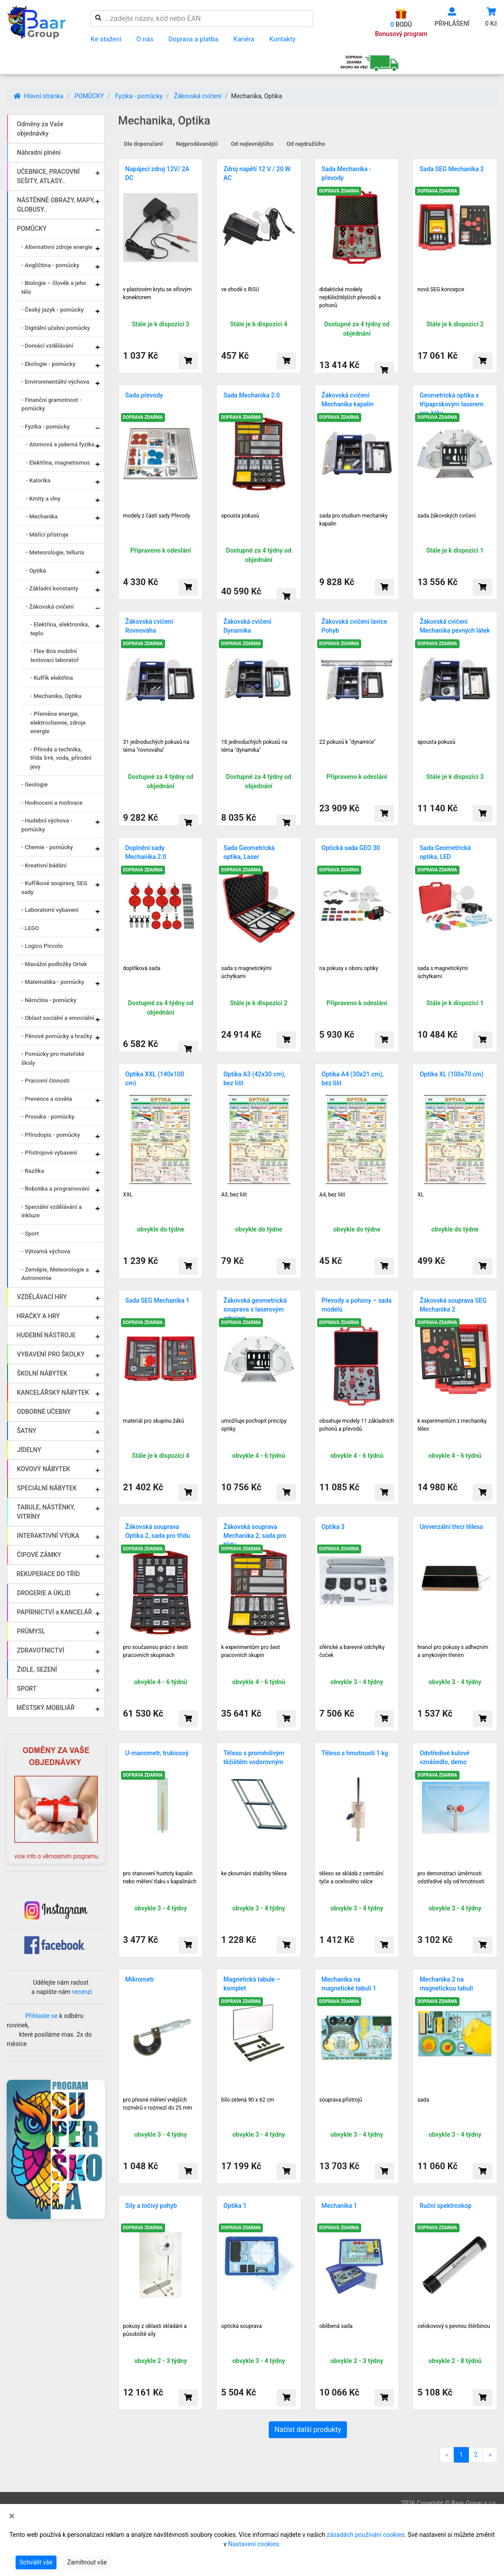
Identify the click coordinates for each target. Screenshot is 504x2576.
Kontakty (283, 39)
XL (420, 1195)
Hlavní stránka (38, 96)
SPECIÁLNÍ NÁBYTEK (47, 1488)
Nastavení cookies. (254, 2544)
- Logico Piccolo (42, 946)
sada (423, 2100)
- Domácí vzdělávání (47, 345)
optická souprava (241, 2326)
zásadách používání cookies (366, 2534)
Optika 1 (234, 2205)
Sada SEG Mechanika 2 (451, 169)
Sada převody (144, 395)
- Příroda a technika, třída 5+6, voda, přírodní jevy (60, 758)
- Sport (30, 1233)
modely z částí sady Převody (156, 516)
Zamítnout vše (87, 2562)
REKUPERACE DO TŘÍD (48, 1573)
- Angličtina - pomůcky (50, 265)
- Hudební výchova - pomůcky (47, 825)
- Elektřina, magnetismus (58, 462)
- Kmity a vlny (43, 498)
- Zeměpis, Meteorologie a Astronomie (55, 1274)
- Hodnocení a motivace (52, 802)
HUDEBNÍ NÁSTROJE (46, 1335)
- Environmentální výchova (55, 381)
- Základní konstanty (52, 588)
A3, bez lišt (234, 1195)
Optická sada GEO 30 (351, 847)
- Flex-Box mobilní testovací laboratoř (54, 655)
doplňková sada (142, 968)
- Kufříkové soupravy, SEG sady (54, 887)
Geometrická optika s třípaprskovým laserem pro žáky (451, 404)
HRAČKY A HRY (38, 1316)
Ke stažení (106, 39)
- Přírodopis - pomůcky (50, 1135)
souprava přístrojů (340, 2100)
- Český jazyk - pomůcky (52, 309)
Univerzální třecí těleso (451, 1526)
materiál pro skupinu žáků (153, 1421)
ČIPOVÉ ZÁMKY (39, 1554)
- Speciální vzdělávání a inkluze (51, 1211)
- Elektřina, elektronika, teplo (59, 629)
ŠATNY (26, 1430)
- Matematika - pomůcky (52, 982)
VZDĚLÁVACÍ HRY (42, 1296)
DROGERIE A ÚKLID (44, 1593)
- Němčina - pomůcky (49, 1000)
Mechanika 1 (339, 2205)
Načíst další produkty (307, 2429)
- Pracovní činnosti (45, 1080)
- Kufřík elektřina (51, 677)
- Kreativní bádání (44, 865)
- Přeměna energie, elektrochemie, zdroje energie (58, 722)
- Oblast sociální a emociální (57, 1018)
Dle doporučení (143, 143)
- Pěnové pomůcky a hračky (56, 1036)
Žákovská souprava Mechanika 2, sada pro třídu (254, 1535)
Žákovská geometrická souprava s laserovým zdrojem (254, 1309)
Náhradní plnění (39, 152)
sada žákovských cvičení (446, 516)
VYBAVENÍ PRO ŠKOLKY (51, 1354)
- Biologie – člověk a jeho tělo (53, 287)
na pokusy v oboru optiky (348, 968)
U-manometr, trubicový (157, 1753)
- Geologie (34, 784)
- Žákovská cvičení (50, 606)
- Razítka (32, 1171)
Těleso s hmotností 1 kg (355, 1753)
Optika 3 (333, 1526)
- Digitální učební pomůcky (55, 328)
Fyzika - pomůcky (139, 96)
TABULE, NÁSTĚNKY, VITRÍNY (46, 1512)
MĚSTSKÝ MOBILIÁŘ (45, 1707)
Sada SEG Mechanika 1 (157, 1300)
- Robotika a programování (55, 1188)
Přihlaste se (41, 2015)
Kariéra (244, 39)
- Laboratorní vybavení (50, 910)
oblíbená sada (336, 2326)
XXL (128, 1195)
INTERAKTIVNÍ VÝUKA (48, 1535)
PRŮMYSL (31, 1631)
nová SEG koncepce (440, 289)
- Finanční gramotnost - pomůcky (51, 404)
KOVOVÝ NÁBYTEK (43, 1469)
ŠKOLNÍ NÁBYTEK (42, 1373)
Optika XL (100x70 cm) (451, 1074)
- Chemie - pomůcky (47, 847)
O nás (145, 39)
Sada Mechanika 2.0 (251, 395)
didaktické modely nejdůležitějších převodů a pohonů (350, 297)
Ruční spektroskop (445, 2205)
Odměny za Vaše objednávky (40, 128)
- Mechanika (41, 516)
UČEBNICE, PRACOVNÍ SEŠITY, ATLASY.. (48, 176)
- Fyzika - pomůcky (45, 426)
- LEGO (30, 928)
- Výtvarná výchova (45, 1251)
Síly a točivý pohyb (151, 2205)
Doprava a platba (193, 39)
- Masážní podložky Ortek (54, 964)
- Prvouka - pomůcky (47, 1116)
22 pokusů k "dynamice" (347, 742)
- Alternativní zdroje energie (57, 247)
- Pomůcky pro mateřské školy (53, 1058)
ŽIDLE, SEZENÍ (37, 1669)
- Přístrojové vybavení (49, 1152)
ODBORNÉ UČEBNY (44, 1411)
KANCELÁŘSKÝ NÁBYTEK (53, 1392)
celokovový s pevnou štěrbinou (453, 2326)
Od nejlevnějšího (252, 143)
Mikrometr (139, 1979)
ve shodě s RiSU (240, 289)
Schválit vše (36, 2562)
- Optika (36, 570)
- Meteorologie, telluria (55, 552)
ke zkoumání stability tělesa (253, 1873)
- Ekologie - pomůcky (48, 364)
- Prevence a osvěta (46, 1098)
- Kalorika (38, 480)
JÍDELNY (29, 1449)
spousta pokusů (240, 516)
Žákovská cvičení (198, 96)
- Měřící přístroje (47, 534)
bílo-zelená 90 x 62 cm (247, 2100)
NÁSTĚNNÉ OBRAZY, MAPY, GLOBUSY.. (56, 205)
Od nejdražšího (305, 143)
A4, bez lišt (332, 1195)
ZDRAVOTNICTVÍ (40, 1650)
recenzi (82, 1991)
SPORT (26, 1688)
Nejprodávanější (197, 143)
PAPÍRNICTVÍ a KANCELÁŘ (54, 1612)
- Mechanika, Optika (55, 696)
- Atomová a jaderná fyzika (60, 444)
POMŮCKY (89, 96)
